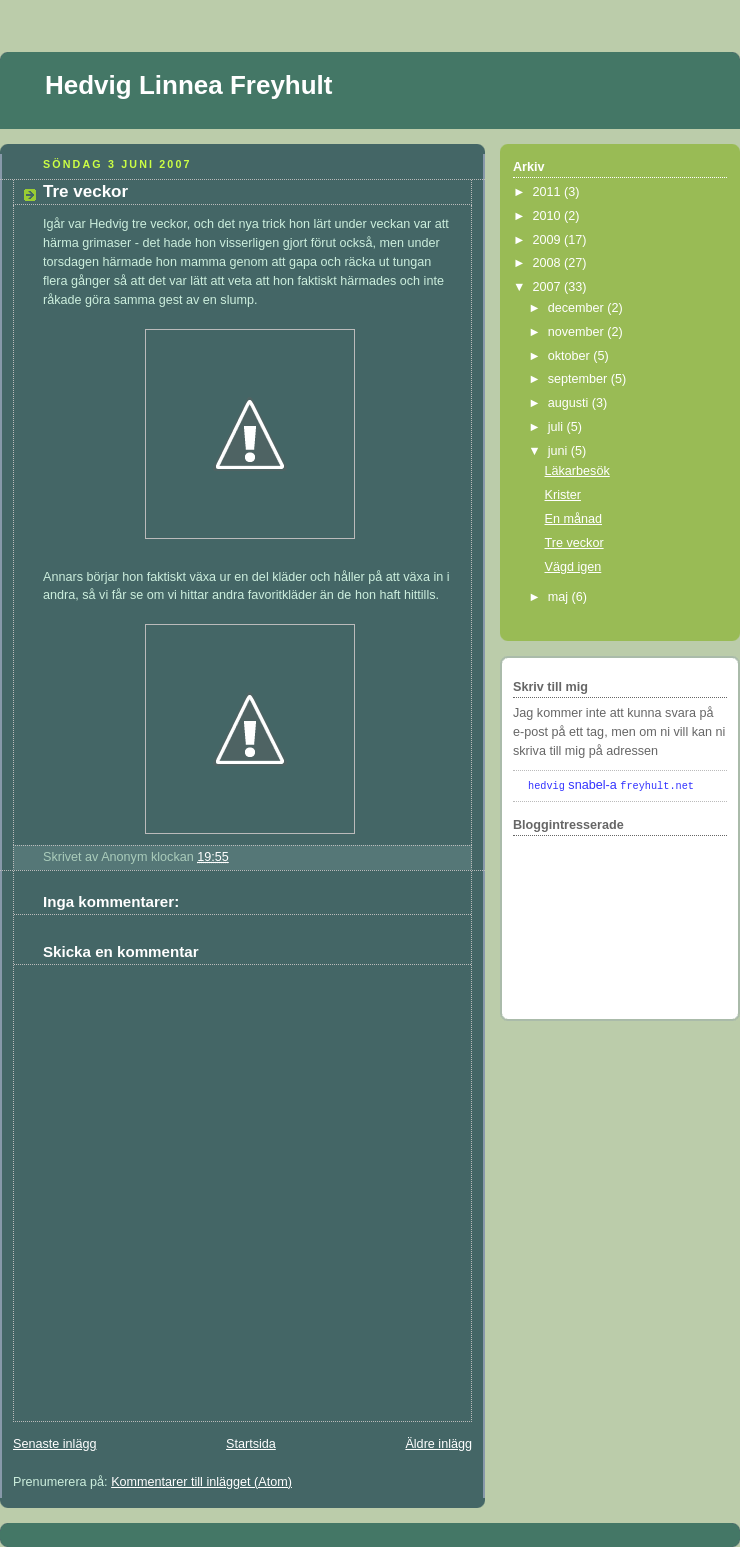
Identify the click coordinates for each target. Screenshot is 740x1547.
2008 (549, 263)
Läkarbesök (577, 471)
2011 (549, 192)
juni (559, 451)
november (578, 332)
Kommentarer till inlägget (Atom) (201, 1482)
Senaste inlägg (54, 1444)
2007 (549, 287)
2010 (549, 216)
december (578, 308)
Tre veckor (85, 191)
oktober (571, 356)
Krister (563, 495)
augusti (570, 403)
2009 (549, 240)
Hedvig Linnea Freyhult (189, 85)
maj (560, 597)
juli (557, 427)
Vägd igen (573, 567)
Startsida (251, 1444)
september (579, 379)
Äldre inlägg (438, 1444)
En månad (573, 519)
